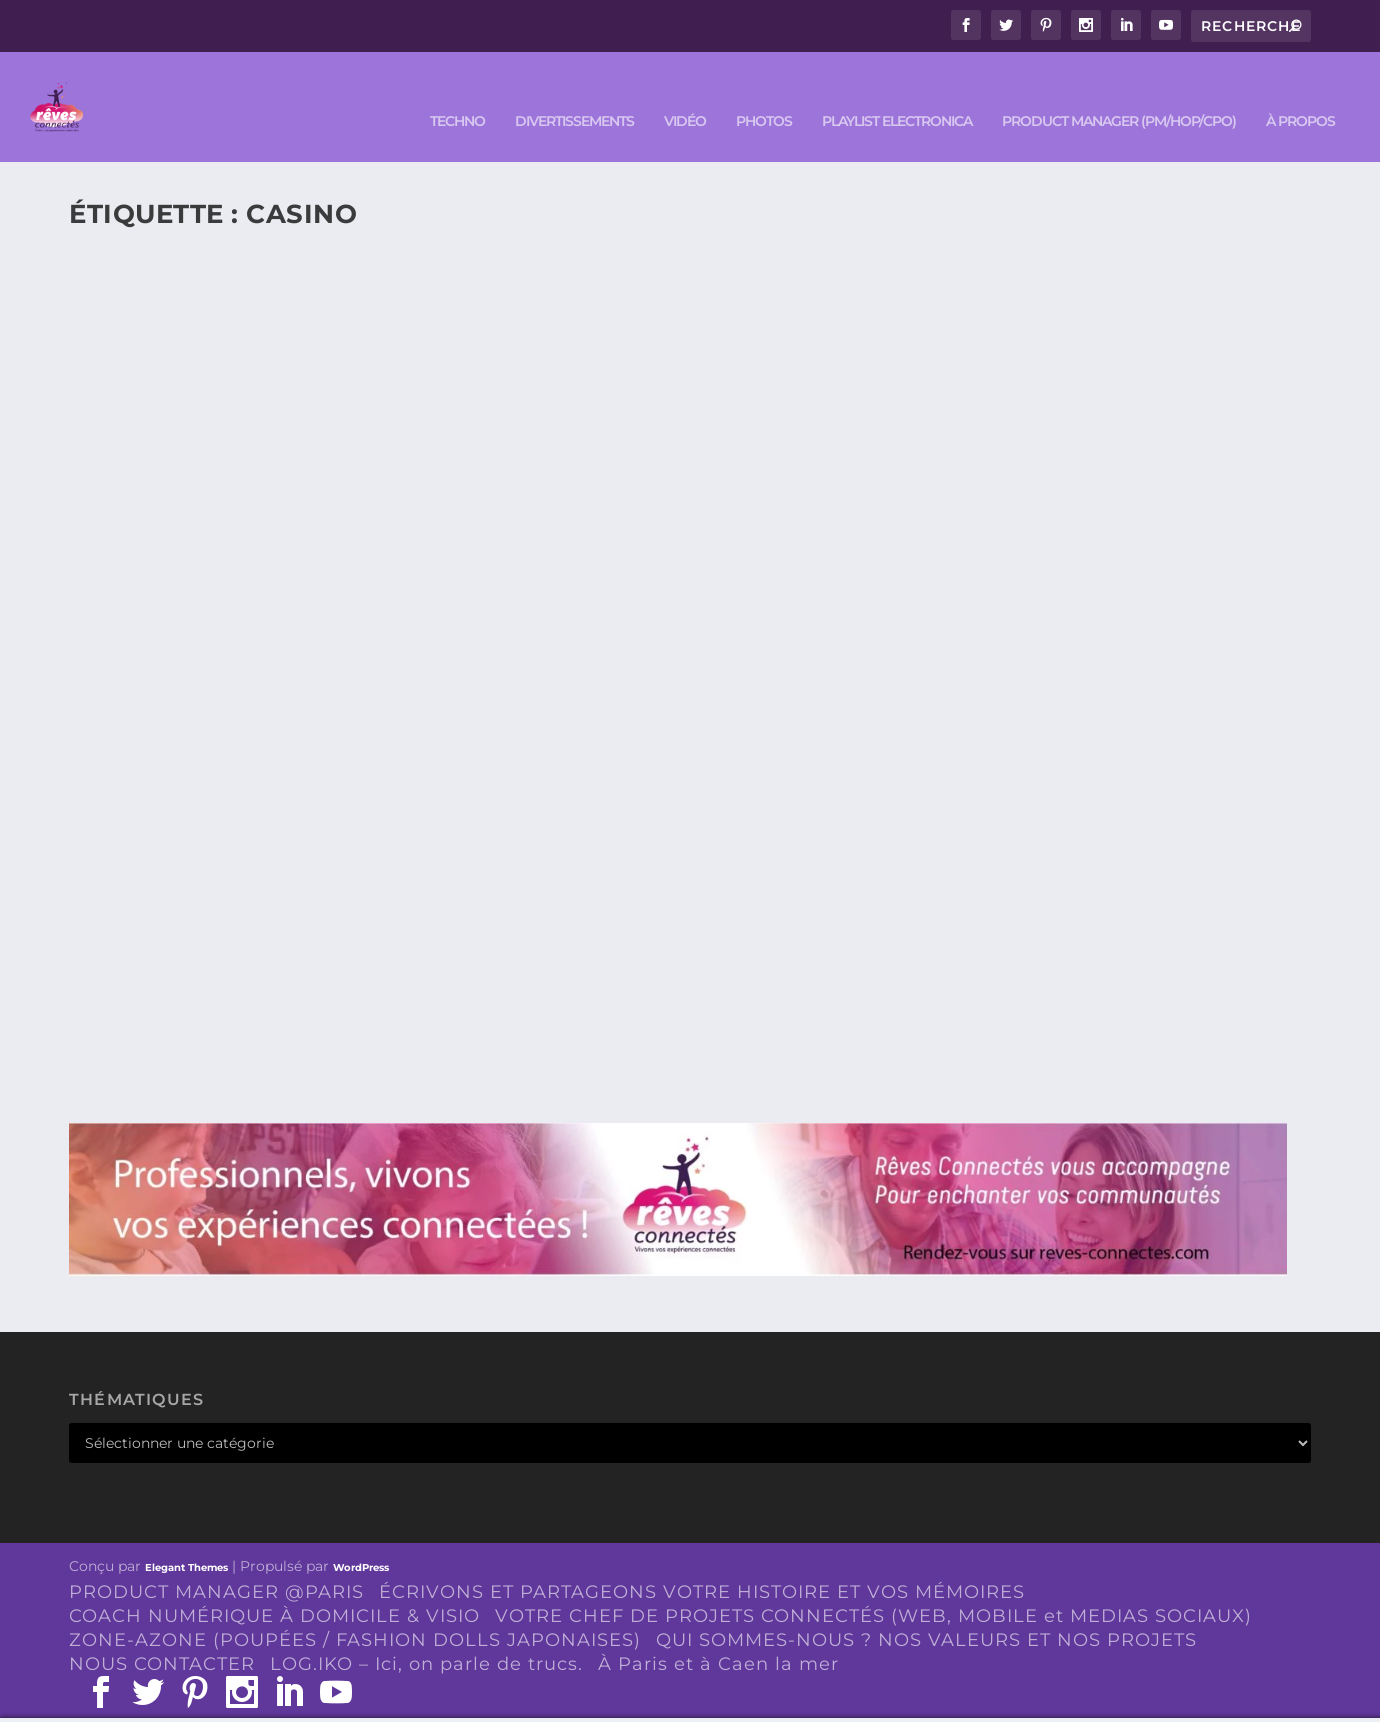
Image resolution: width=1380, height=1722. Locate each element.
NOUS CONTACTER (162, 1634)
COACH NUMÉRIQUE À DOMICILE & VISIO (274, 1586)
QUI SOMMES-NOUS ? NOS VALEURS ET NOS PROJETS (926, 1610)
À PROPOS (1300, 91)
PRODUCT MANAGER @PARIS (216, 1562)
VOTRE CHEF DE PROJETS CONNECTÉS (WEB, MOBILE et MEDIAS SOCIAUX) (873, 1586)
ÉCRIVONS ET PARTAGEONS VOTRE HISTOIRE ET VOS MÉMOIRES (702, 1562)
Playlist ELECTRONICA (897, 91)
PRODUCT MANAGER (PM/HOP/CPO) (1119, 91)
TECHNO (457, 91)
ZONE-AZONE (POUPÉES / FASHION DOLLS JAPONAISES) (355, 1610)
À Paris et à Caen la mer (718, 1634)
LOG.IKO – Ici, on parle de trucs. (426, 1634)
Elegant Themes (186, 1537)
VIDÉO (685, 91)
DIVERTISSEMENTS (574, 91)
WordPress (361, 1537)
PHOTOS (764, 91)
